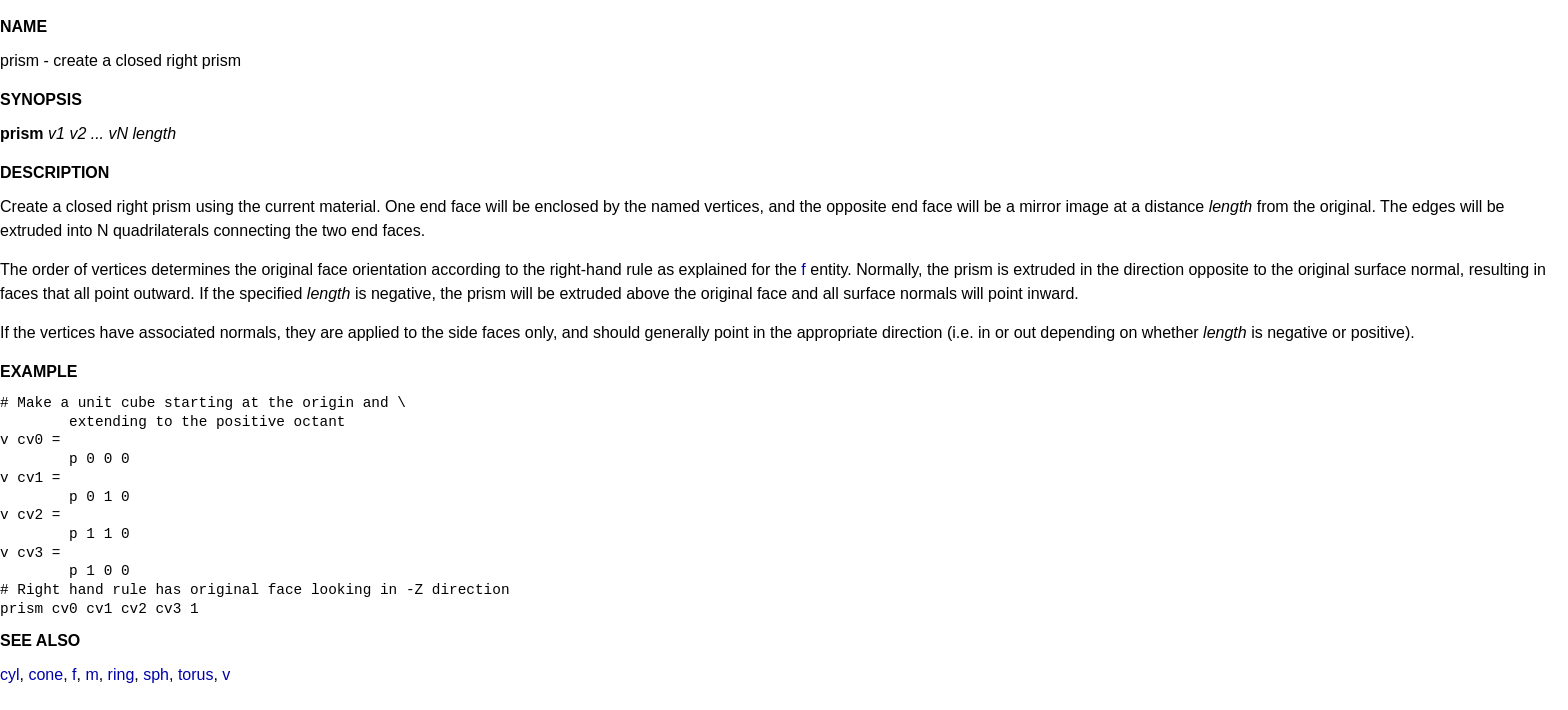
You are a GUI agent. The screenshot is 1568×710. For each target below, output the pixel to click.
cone (45, 674)
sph (156, 674)
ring (121, 674)
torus (196, 674)
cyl (10, 674)
